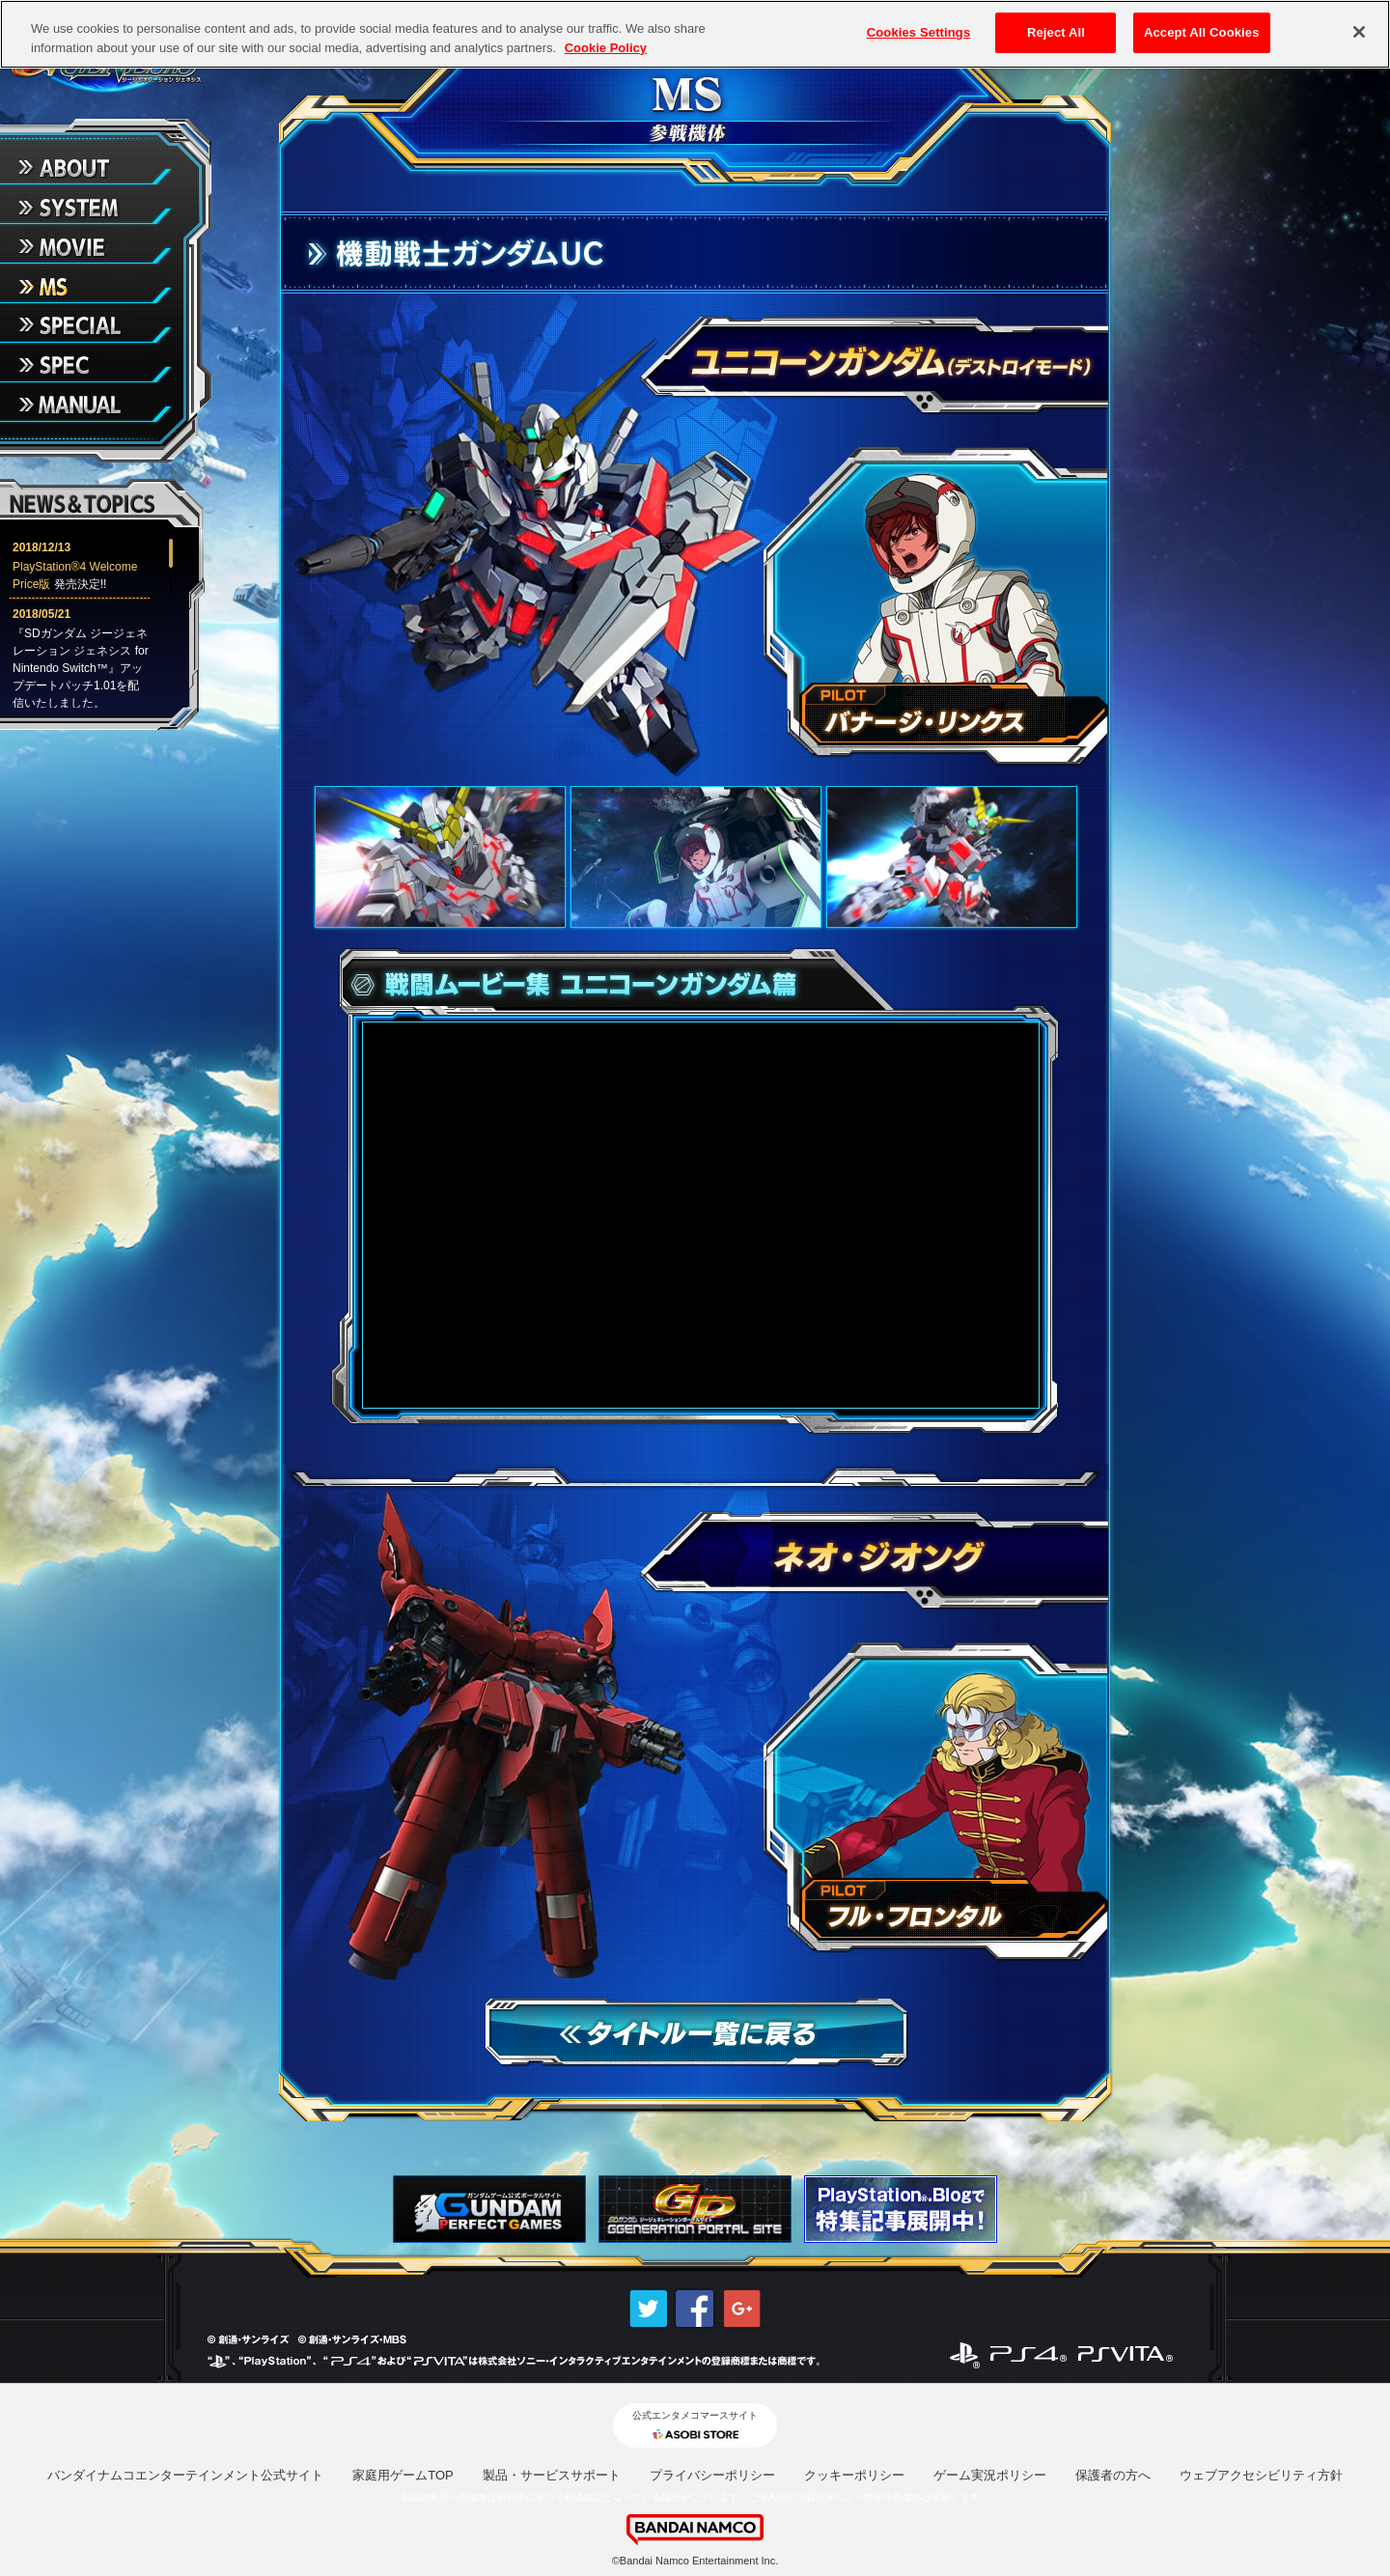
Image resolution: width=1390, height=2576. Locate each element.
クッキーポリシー (854, 2475)
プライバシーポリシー (712, 2475)
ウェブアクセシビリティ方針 (1261, 2475)
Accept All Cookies (1202, 32)
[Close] (1359, 32)
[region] (695, 34)
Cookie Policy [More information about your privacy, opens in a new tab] (606, 48)
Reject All (1056, 32)
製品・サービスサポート (552, 2475)
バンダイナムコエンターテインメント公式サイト (185, 2475)
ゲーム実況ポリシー (989, 2475)
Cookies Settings (919, 32)
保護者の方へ (1113, 2475)
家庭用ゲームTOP (403, 2475)
